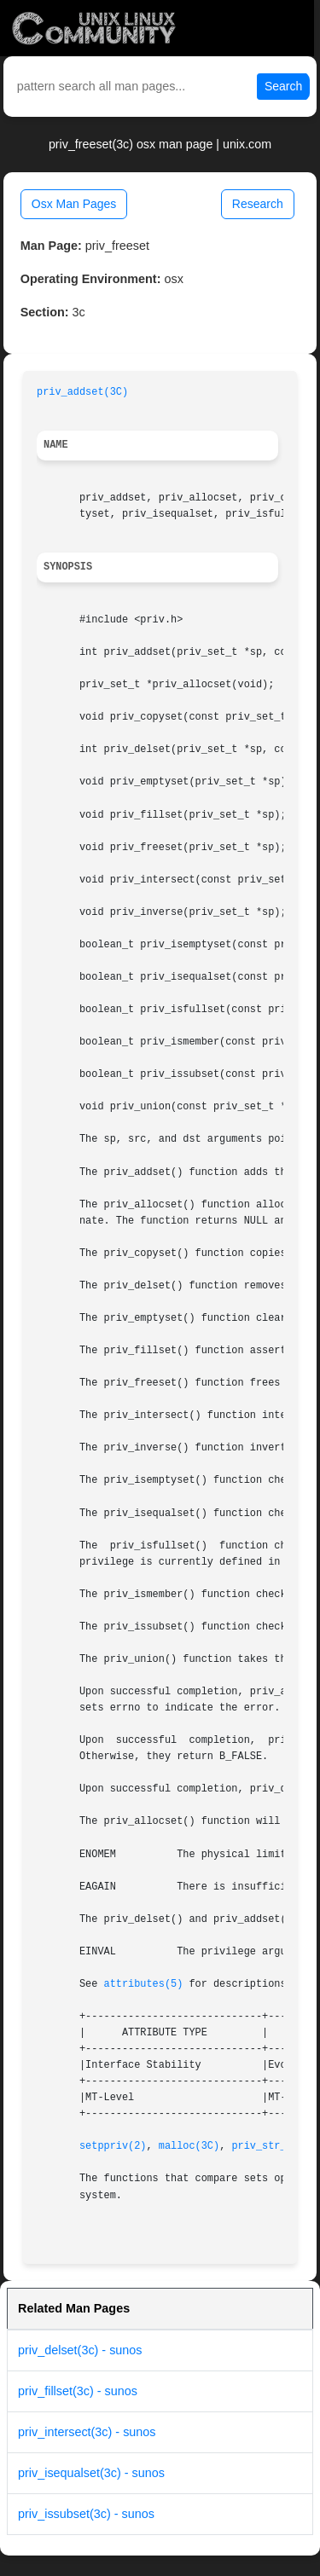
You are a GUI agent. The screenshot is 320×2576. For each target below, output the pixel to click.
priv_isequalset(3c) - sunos (91, 2473)
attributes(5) (143, 1984)
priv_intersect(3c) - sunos (87, 2432)
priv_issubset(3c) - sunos (86, 2514)
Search (283, 86)
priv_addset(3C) (82, 392)
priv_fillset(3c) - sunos (77, 2391)
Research (257, 204)
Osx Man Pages (74, 204)
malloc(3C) (189, 2146)
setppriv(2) (113, 2146)
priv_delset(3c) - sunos (80, 2350)
